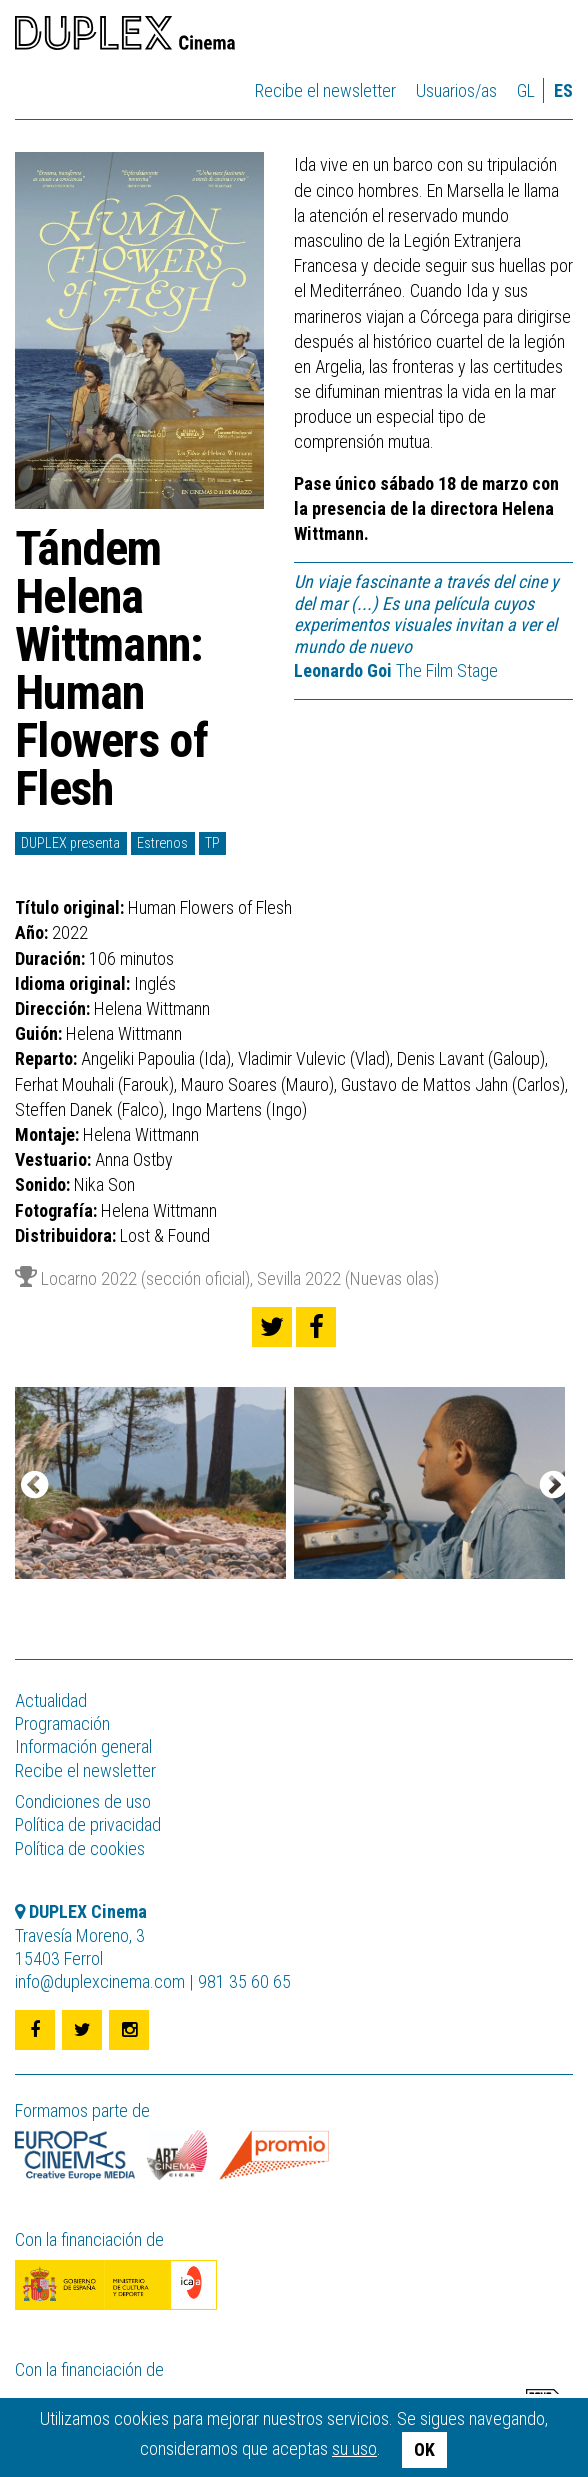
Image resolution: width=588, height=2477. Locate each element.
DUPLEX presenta (70, 843)
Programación (62, 1723)
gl (526, 90)
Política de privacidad (88, 1824)
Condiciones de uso (83, 1801)
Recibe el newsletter (325, 90)
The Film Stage (396, 670)
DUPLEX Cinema (125, 36)
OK (424, 2449)
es (563, 90)
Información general (83, 1746)
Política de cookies (80, 1848)
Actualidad (51, 1700)
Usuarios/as (456, 90)
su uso (354, 2448)
